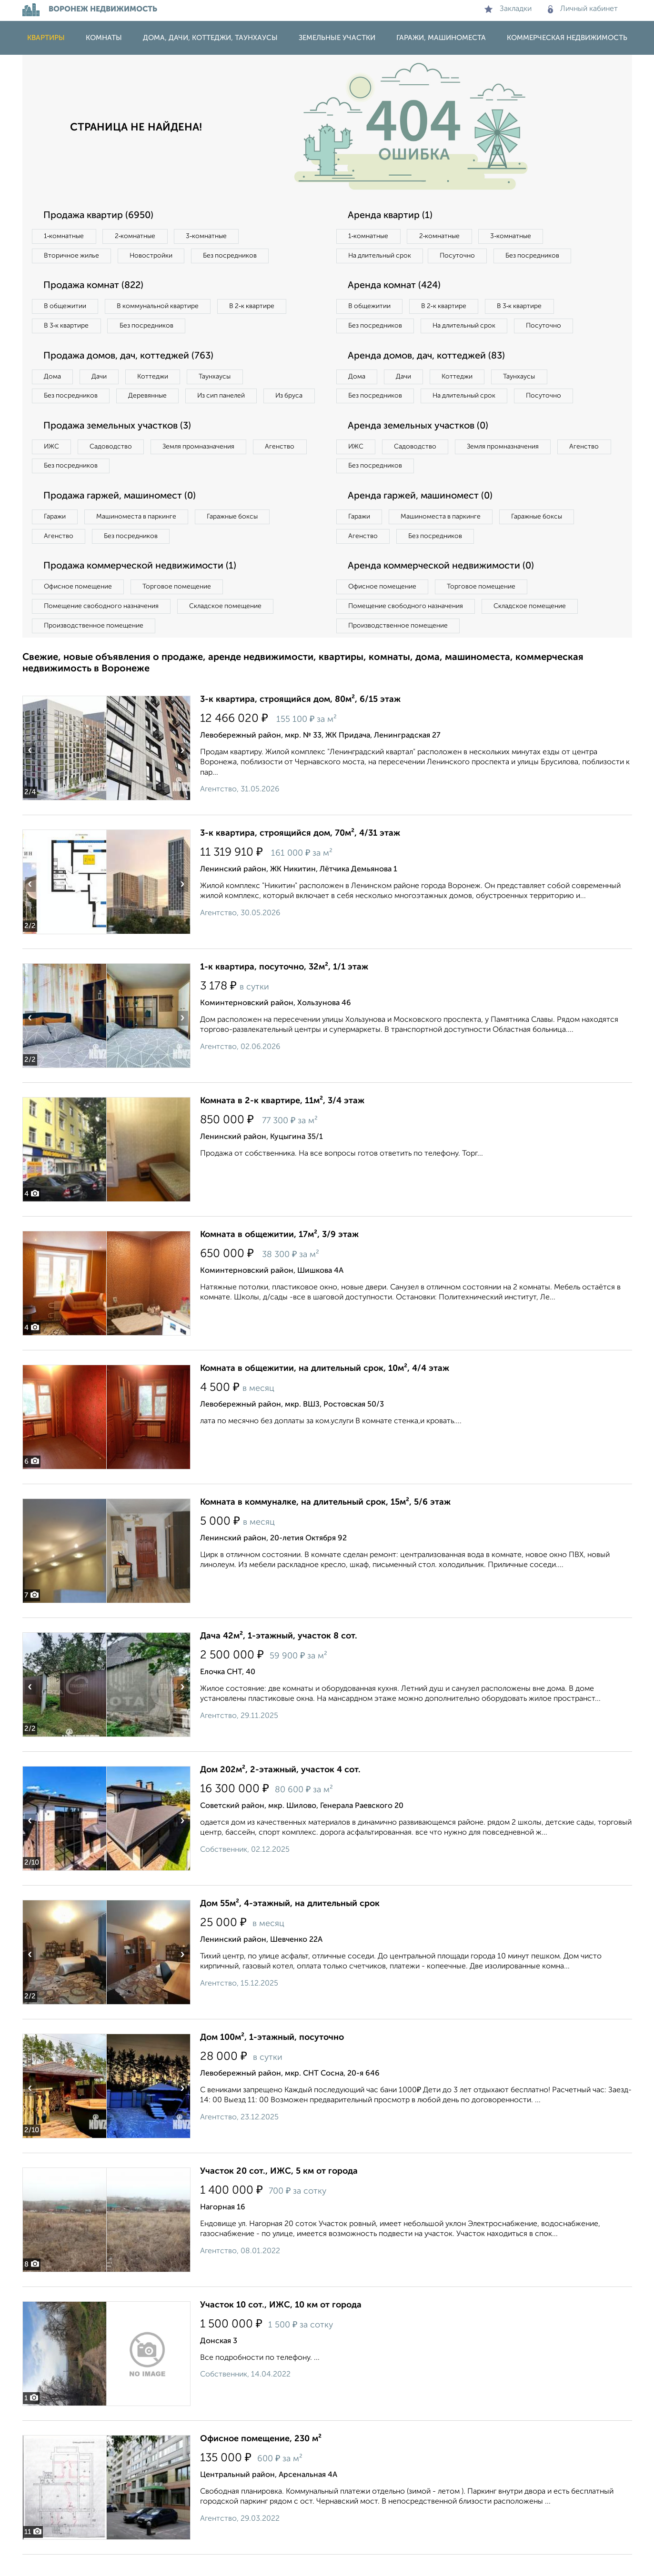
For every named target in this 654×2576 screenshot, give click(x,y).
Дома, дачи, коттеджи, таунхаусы (210, 37)
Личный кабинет (583, 9)
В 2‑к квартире (256, 306)
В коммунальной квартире (160, 306)
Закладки (508, 9)
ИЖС (52, 467)
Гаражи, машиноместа (441, 37)
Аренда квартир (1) (391, 215)
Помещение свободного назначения (102, 627)
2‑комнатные (136, 236)
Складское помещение (227, 627)
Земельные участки (337, 37)
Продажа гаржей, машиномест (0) (122, 517)
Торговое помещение (179, 608)
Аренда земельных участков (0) (419, 446)
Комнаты (104, 37)
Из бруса (58, 416)
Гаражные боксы (236, 537)
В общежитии (65, 306)
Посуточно (459, 255)
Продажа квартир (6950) (100, 215)
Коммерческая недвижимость (567, 37)
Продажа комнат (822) (95, 286)
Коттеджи (155, 377)
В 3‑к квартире (67, 326)
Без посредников (233, 255)
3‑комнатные (208, 236)
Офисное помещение (78, 608)
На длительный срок (381, 255)
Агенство (284, 467)
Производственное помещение (94, 647)
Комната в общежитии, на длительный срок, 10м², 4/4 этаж (324, 1390)
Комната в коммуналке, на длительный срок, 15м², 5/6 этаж (325, 1523)
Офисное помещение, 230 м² (261, 2460)
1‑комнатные (64, 236)
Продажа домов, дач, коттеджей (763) (131, 356)
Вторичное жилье (72, 255)
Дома (52, 377)
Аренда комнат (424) (395, 286)
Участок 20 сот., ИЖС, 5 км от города (279, 2192)
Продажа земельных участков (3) (119, 446)
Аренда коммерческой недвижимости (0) (443, 587)
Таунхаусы (218, 377)
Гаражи (55, 537)
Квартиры (46, 37)
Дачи (100, 377)
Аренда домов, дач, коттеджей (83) (428, 376)
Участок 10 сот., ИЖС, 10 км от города (281, 2326)
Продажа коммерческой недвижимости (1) (142, 587)
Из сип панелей (224, 396)
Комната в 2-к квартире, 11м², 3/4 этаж (282, 1122)
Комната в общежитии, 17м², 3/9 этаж (279, 1256)
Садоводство (112, 467)
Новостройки (152, 255)
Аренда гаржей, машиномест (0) (422, 517)
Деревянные (149, 396)
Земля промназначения (201, 467)
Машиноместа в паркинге (138, 537)
